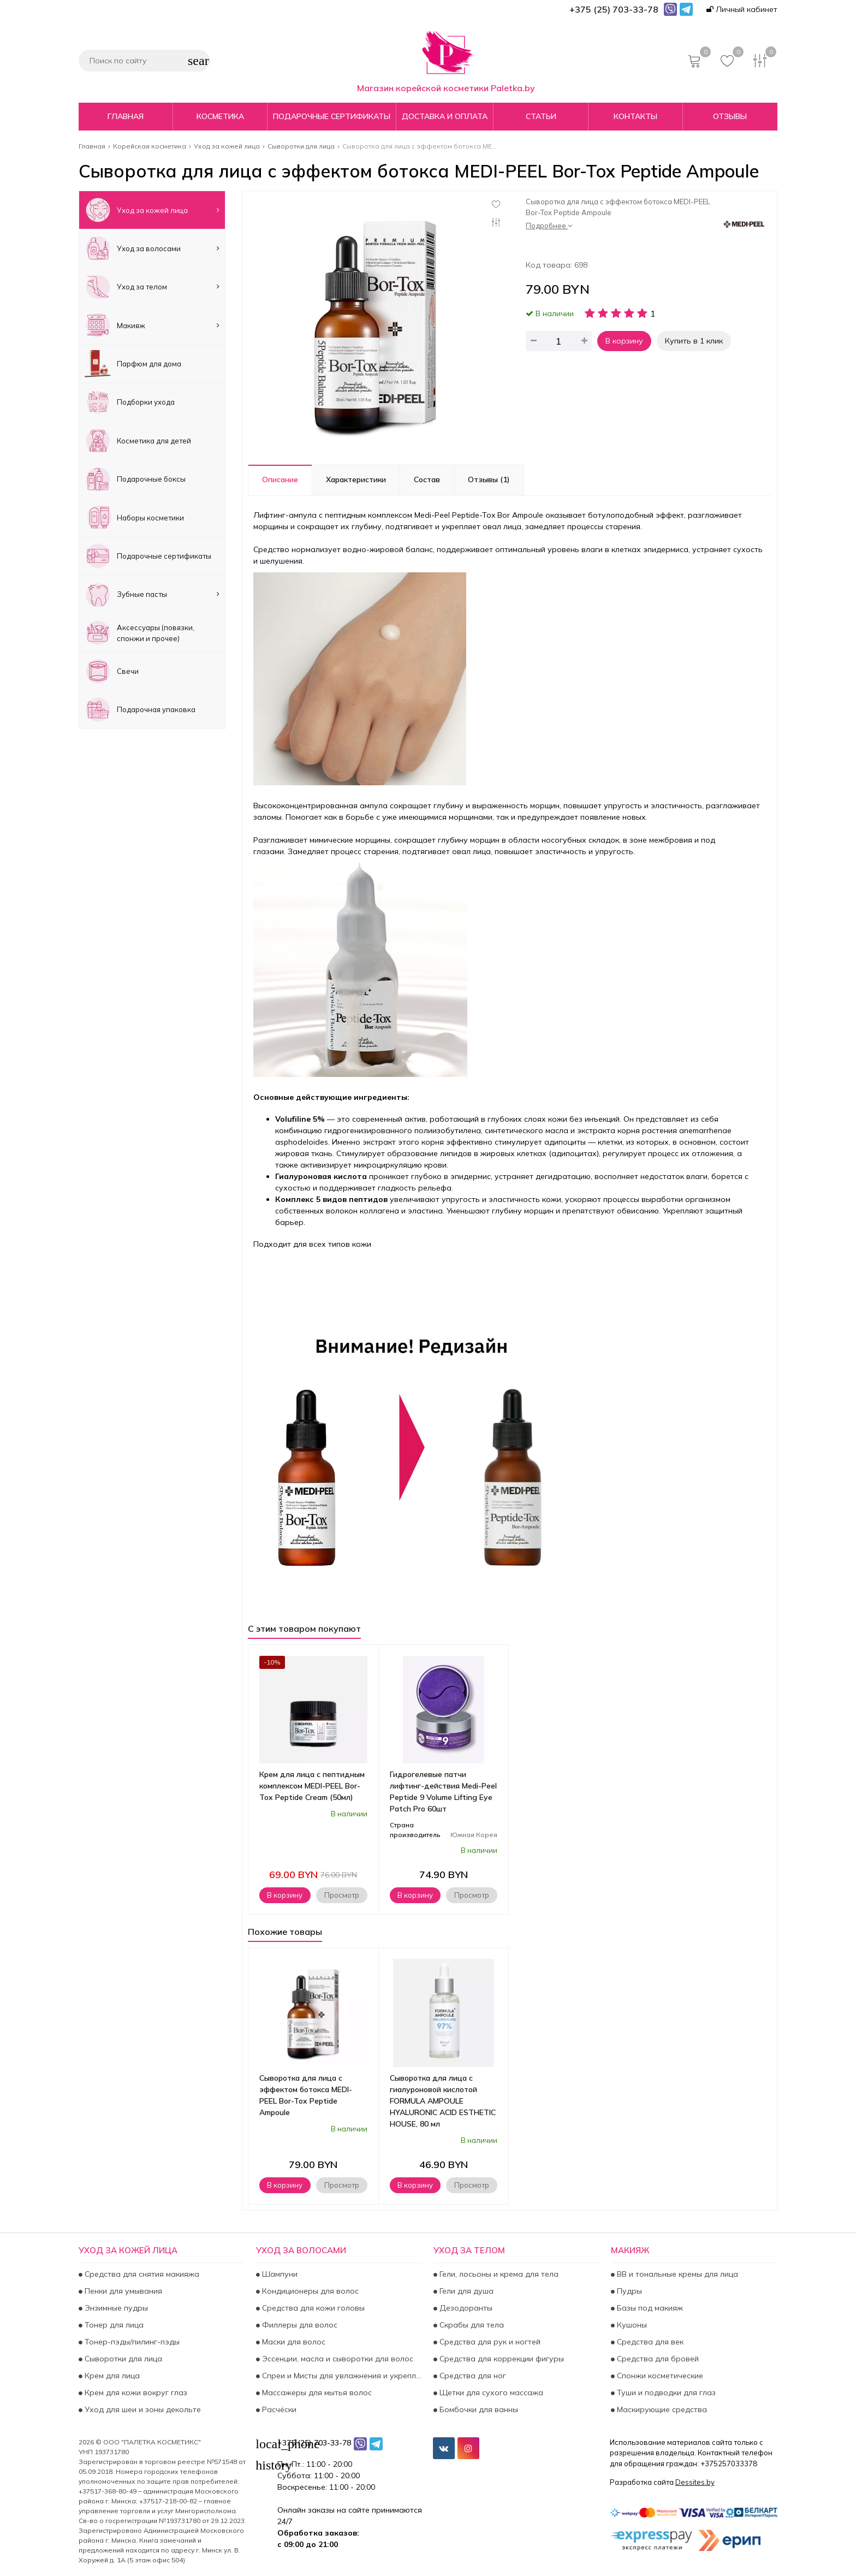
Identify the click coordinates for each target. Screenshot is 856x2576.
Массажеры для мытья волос (316, 2392)
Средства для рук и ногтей (488, 2342)
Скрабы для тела (470, 2325)
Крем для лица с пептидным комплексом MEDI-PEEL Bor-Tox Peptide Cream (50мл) (312, 1785)
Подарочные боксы (135, 479)
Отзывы (730, 116)
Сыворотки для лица (122, 2359)
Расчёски (278, 2409)
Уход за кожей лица (152, 210)
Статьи (541, 116)
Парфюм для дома (133, 363)
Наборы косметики (134, 517)
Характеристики (356, 479)
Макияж (152, 325)
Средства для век (649, 2342)
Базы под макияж (649, 2308)
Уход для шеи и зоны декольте (141, 2409)
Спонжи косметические (659, 2375)
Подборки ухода (130, 402)
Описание (280, 479)
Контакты (635, 116)
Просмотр (341, 1895)
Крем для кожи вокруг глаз (134, 2392)
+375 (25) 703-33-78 (314, 2443)
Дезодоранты (464, 2308)
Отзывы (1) (489, 479)
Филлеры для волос (298, 2325)
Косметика (220, 116)
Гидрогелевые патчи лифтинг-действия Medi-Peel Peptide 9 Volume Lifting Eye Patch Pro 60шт (443, 1791)
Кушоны (631, 2325)
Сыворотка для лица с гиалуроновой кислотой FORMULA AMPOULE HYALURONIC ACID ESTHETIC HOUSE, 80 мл (443, 2101)
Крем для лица (111, 2375)
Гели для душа (465, 2291)
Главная (126, 116)
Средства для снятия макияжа (140, 2274)
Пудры (628, 2291)
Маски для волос (292, 2342)
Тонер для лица (113, 2325)
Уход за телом (152, 287)
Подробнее (549, 225)
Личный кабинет (741, 9)
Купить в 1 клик (694, 341)
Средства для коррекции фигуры (500, 2359)
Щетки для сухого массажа (490, 2392)
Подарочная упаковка (140, 709)
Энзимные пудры (115, 2308)
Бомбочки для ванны (477, 2409)
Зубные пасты (152, 594)
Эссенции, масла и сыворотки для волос (336, 2359)
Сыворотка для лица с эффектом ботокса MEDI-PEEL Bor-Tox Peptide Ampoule (305, 2095)
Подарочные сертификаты (331, 116)
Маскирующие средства (661, 2409)
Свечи (112, 671)
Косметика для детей (138, 440)
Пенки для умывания (122, 2291)
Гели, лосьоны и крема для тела (497, 2274)
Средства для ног (471, 2375)
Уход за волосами (152, 248)
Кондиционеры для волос (309, 2291)
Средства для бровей (657, 2359)
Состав (427, 479)
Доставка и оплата (445, 116)
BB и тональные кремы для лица (676, 2274)
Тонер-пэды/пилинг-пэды (131, 2342)
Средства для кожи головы (312, 2308)
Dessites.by (695, 2482)
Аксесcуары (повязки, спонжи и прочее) (139, 632)
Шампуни (279, 2274)
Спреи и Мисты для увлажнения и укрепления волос (341, 2375)
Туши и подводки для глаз (665, 2392)
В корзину (624, 341)
